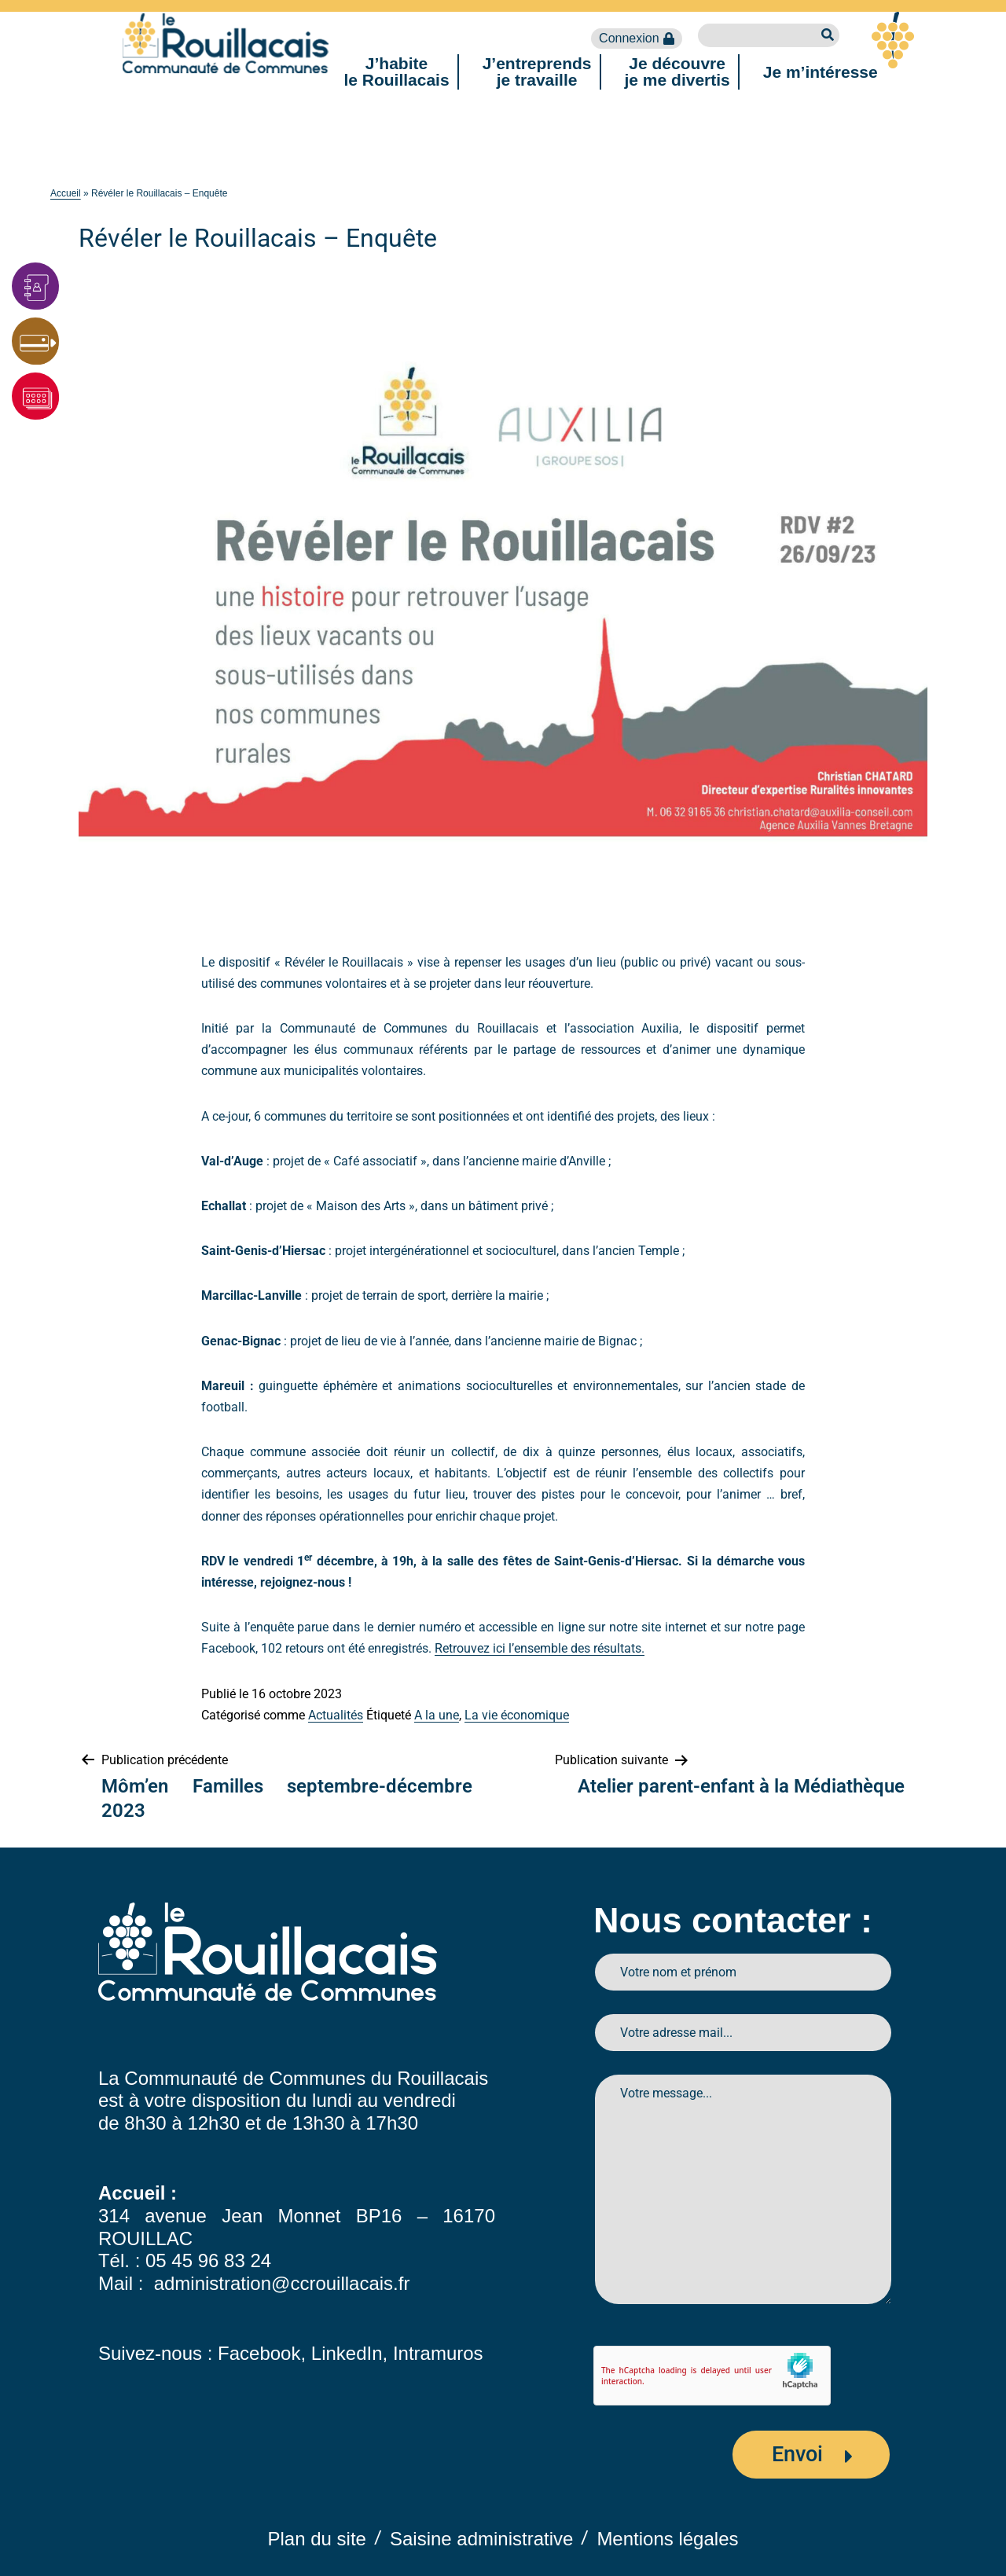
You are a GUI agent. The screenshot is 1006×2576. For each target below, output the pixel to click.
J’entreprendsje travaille (537, 71)
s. (639, 1648)
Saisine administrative (481, 2538)
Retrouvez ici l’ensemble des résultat (535, 1648)
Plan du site (317, 2538)
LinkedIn (347, 2353)
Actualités (335, 1715)
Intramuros (438, 2353)
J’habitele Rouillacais (396, 71)
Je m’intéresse (820, 72)
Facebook (259, 2353)
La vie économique (516, 1715)
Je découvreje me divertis (677, 71)
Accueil (65, 193)
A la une (436, 1715)
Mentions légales (667, 2538)
